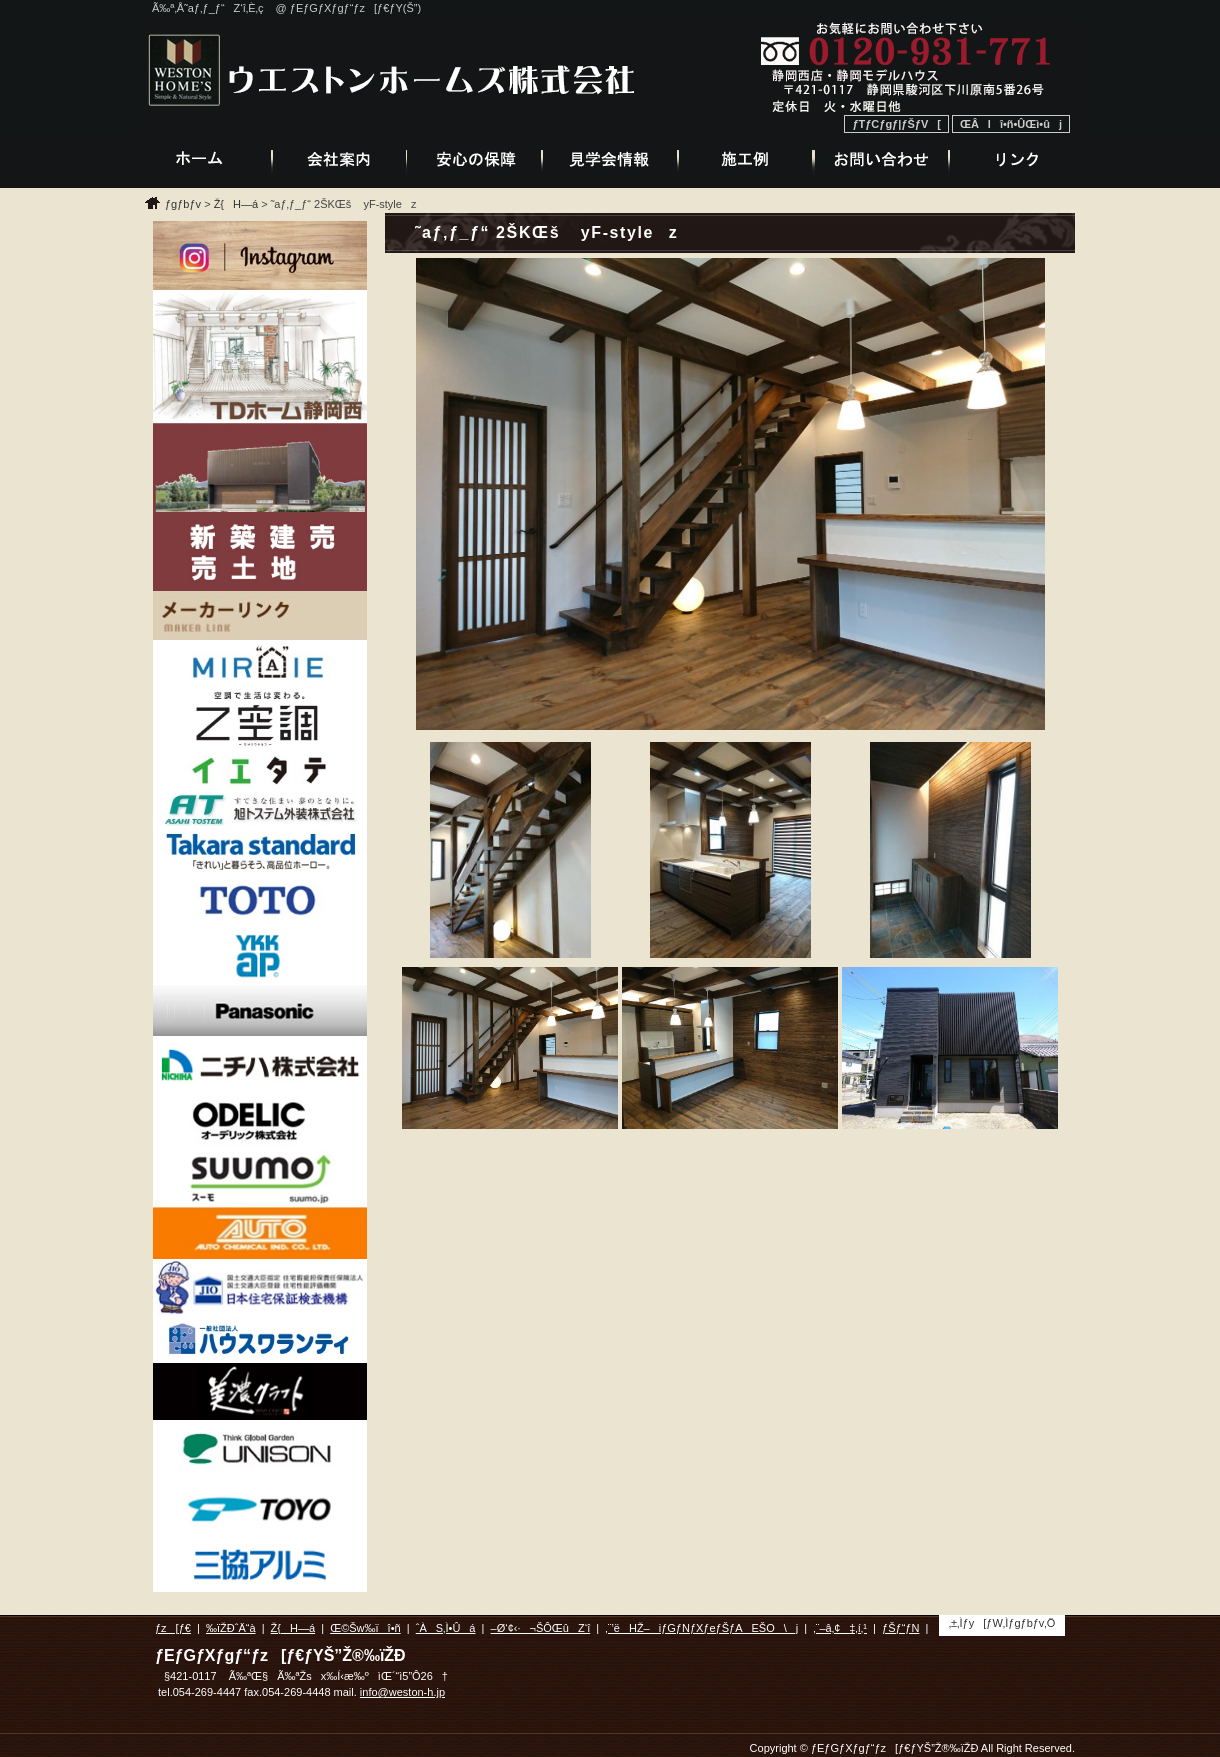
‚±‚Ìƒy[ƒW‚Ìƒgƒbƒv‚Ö (1002, 1623)
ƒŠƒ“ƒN (900, 1628)
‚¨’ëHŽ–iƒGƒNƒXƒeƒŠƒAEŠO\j (701, 1628)
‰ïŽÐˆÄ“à (231, 1628)
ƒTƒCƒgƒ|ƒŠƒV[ (896, 124)
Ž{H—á (236, 204)
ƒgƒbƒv (183, 204)
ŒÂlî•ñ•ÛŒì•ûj (1011, 124)
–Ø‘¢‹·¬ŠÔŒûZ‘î (541, 1628)
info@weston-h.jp (402, 1692)
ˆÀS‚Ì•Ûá (446, 1628)
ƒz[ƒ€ (173, 1628)
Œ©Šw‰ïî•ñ (365, 1628)
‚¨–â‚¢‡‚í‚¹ (840, 1628)
